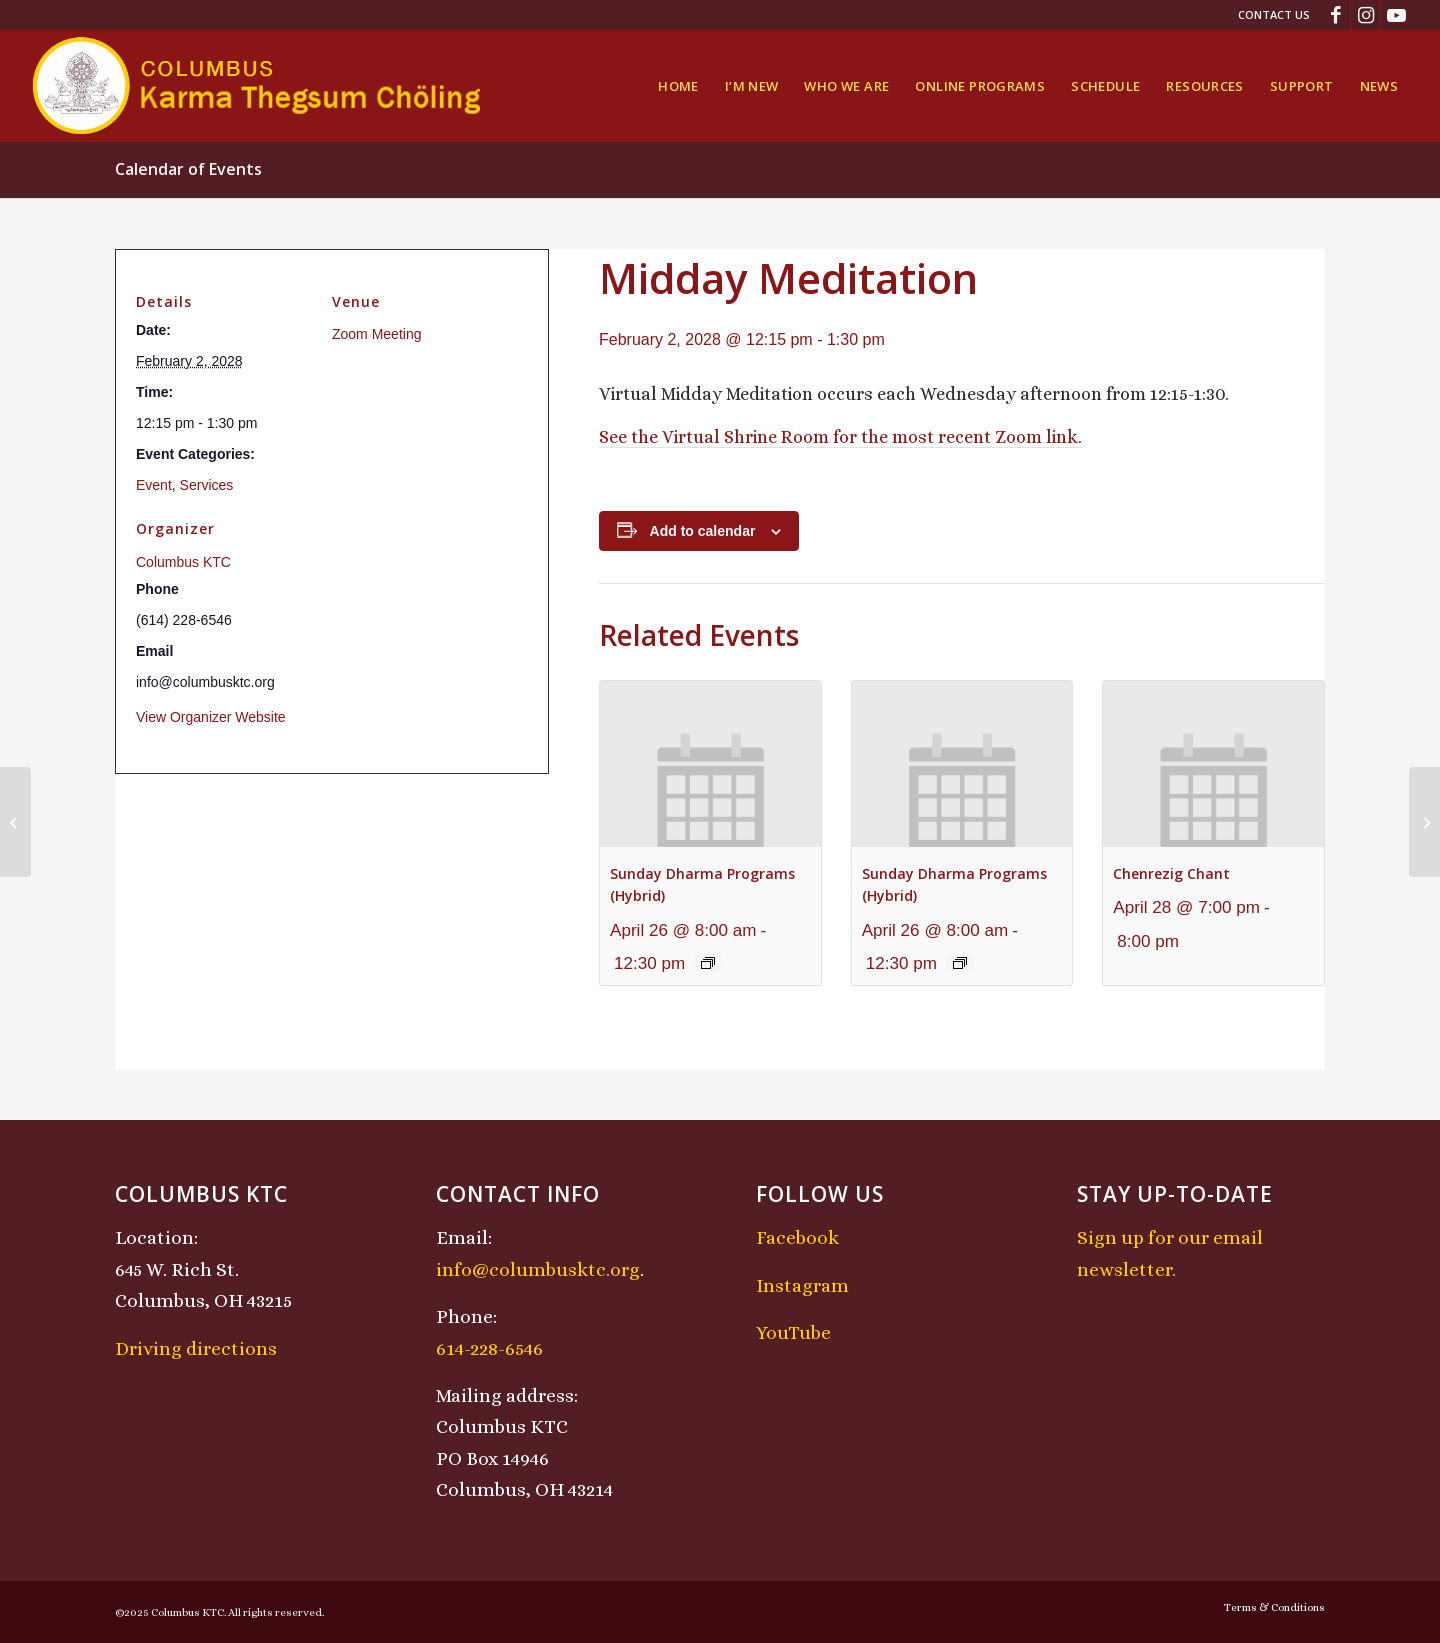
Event (154, 485)
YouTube (793, 1332)
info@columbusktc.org (538, 1269)
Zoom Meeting (376, 334)
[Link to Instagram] (1365, 15)
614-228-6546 (489, 1348)
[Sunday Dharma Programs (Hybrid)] (1424, 822)
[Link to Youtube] (1396, 15)
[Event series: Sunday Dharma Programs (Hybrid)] (708, 963)
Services (207, 485)
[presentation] (710, 763)
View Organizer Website (211, 717)
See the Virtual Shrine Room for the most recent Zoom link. (840, 437)
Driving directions (196, 1348)
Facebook (797, 1237)
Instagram (802, 1285)
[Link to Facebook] (1335, 15)
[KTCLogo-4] (258, 86)
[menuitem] (1269, 15)
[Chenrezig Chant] (15, 822)
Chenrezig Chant (1171, 873)
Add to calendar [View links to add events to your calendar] (703, 531)
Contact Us (1274, 14)
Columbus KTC (183, 562)
